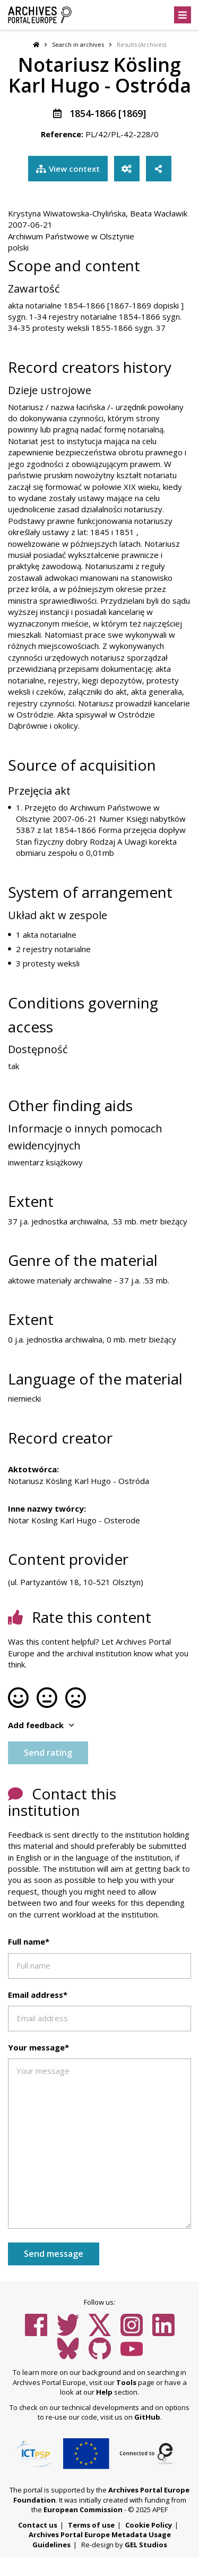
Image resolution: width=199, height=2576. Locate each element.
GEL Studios (146, 2544)
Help (104, 2392)
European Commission (83, 2509)
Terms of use (91, 2525)
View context (68, 168)
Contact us (37, 2525)
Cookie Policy (148, 2525)
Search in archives (78, 44)
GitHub (147, 2417)
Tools (126, 2382)
